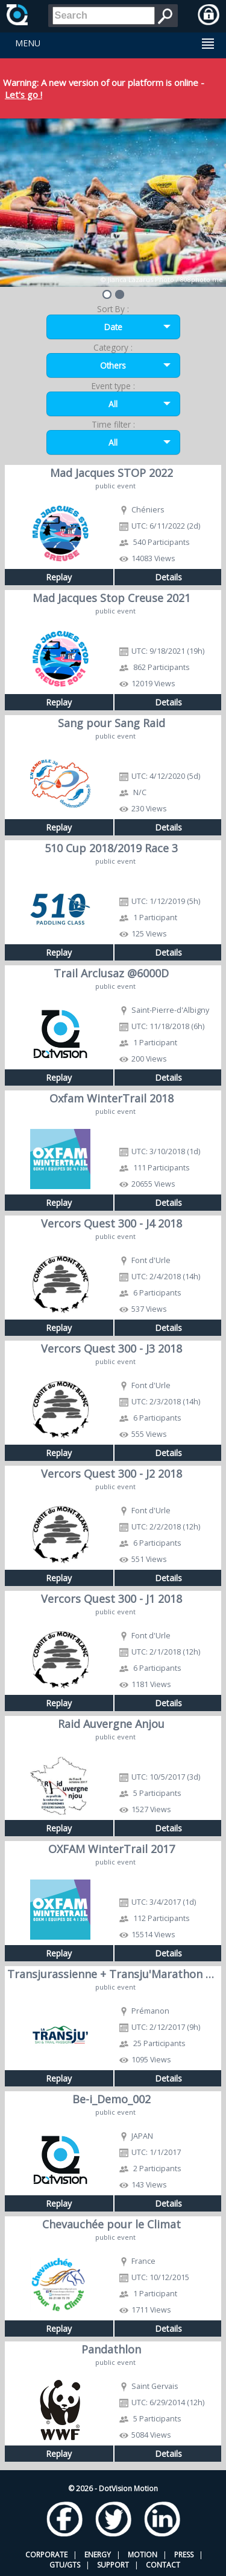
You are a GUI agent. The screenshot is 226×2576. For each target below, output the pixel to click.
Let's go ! (23, 94)
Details (168, 577)
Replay (59, 577)
